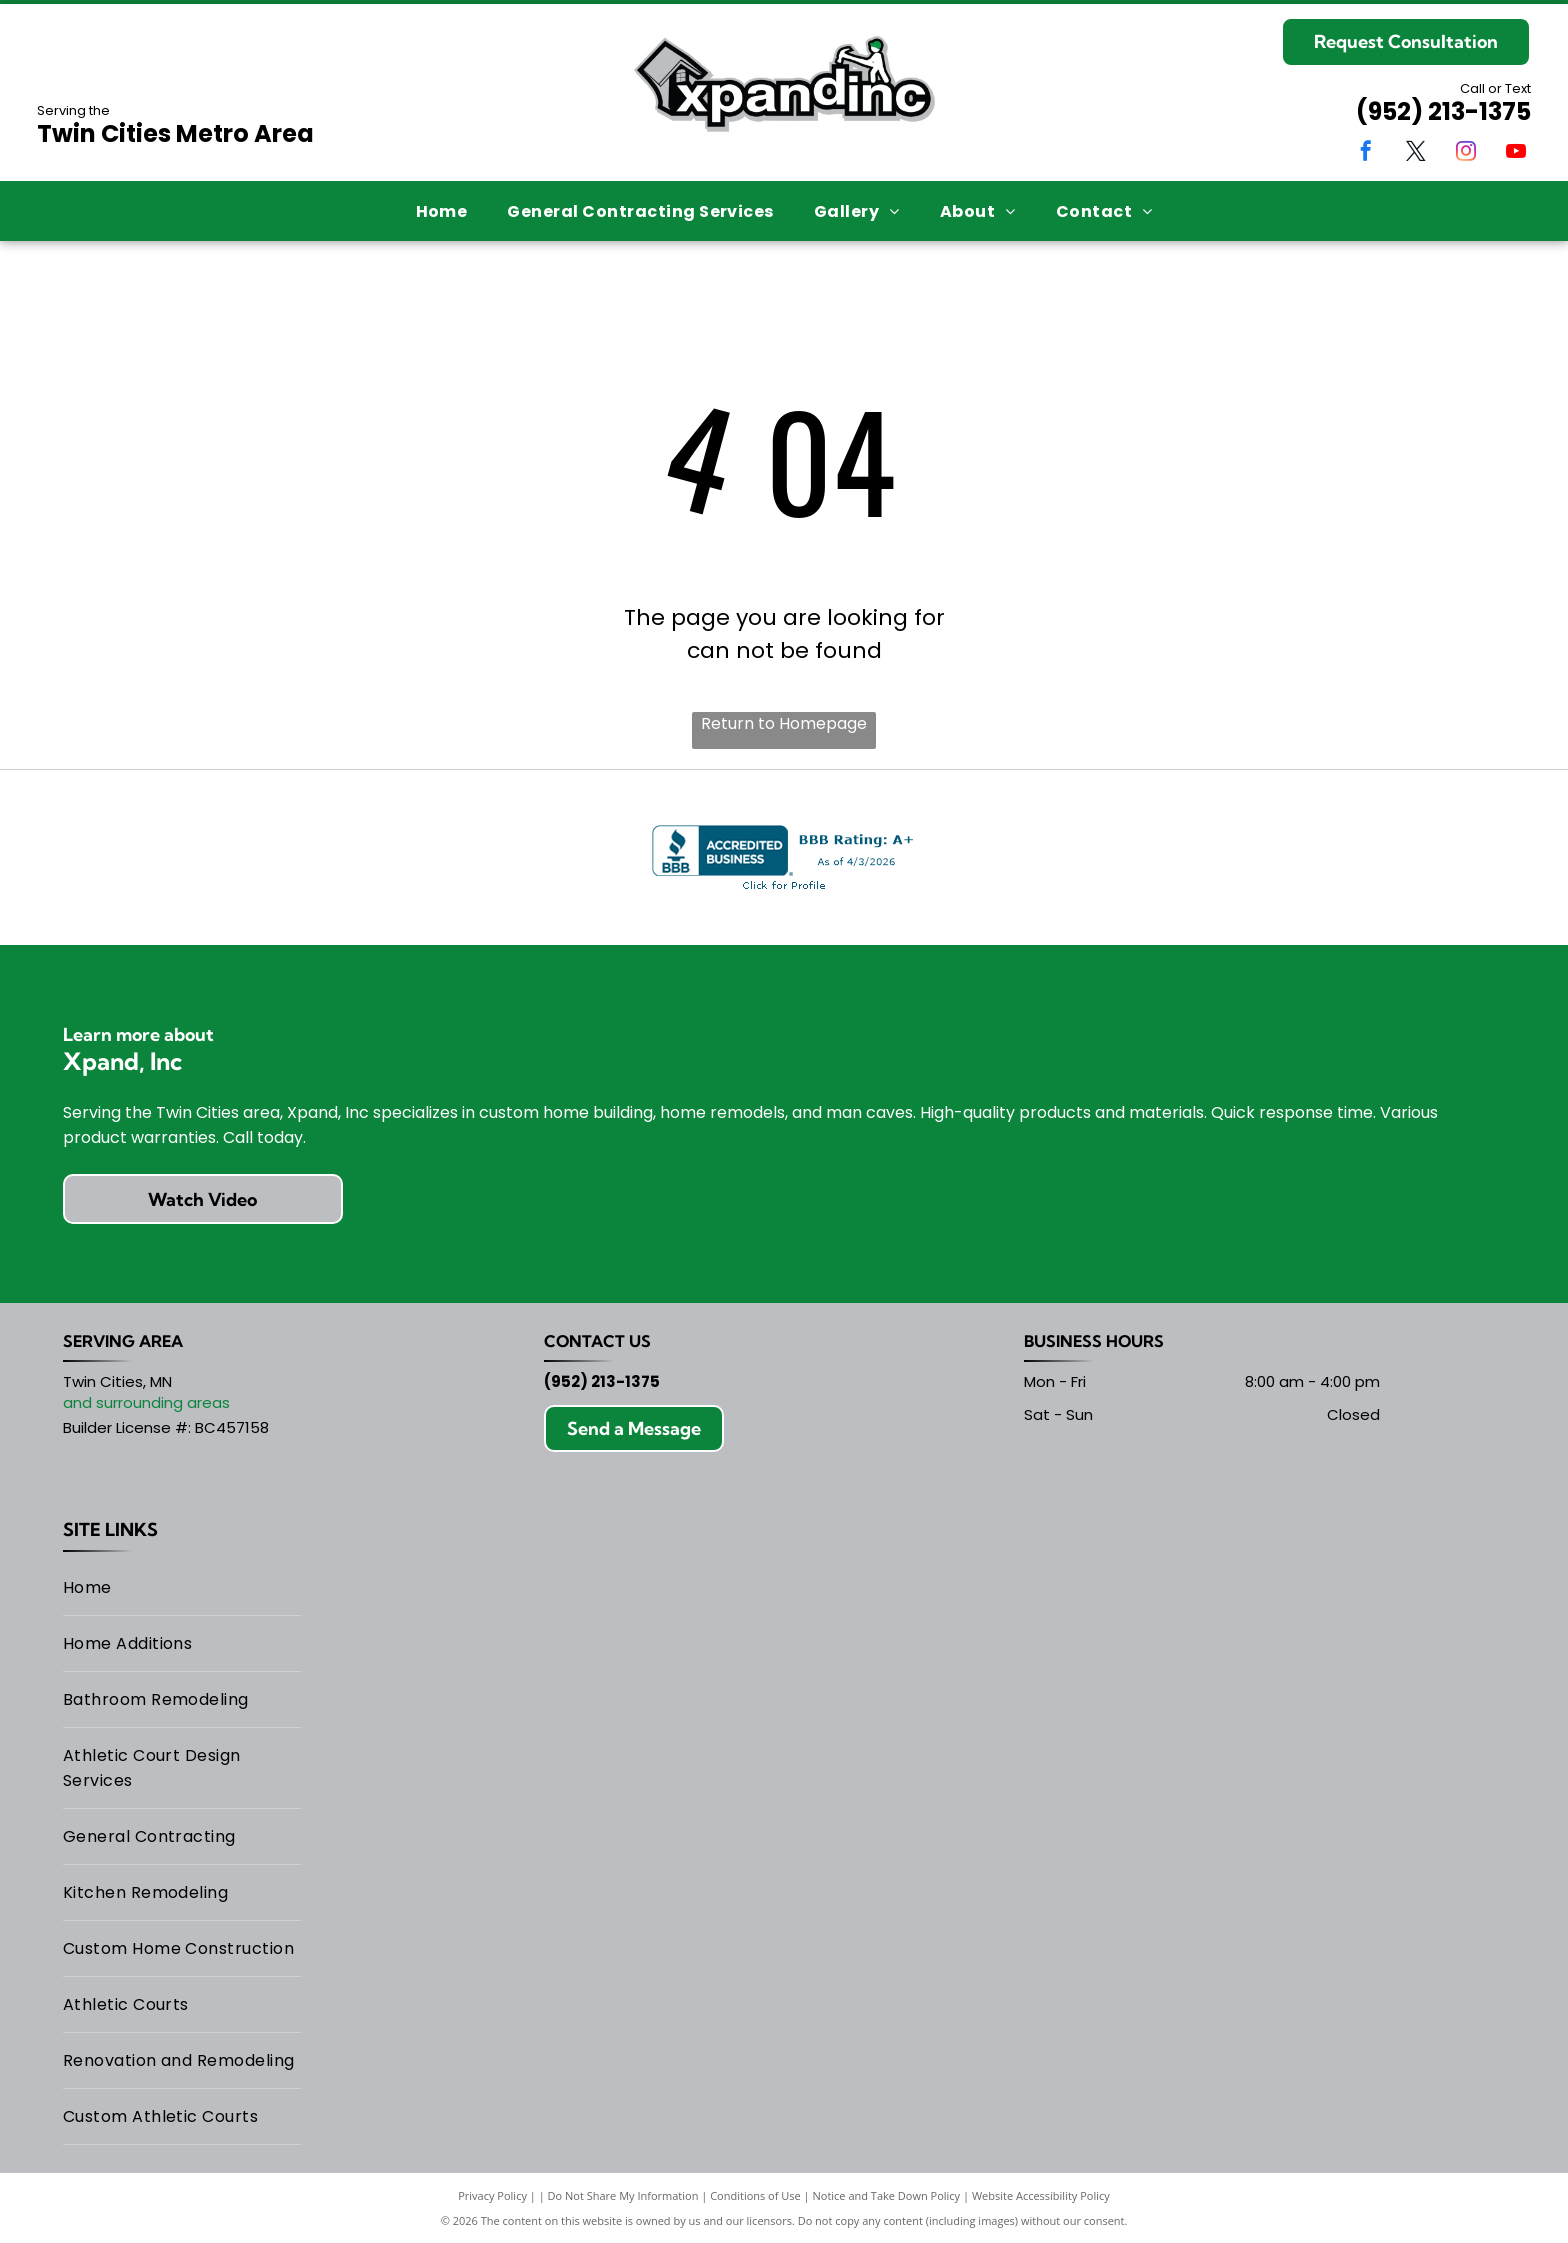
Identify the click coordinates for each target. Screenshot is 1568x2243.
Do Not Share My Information (623, 2195)
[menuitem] (442, 210)
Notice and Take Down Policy (887, 2195)
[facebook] (1366, 153)
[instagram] (1466, 153)
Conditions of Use (755, 2195)
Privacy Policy (492, 2195)
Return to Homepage (784, 723)
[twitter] (1416, 153)
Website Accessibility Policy (1041, 2195)
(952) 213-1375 (1443, 111)
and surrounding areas (146, 1402)
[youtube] (1516, 153)
